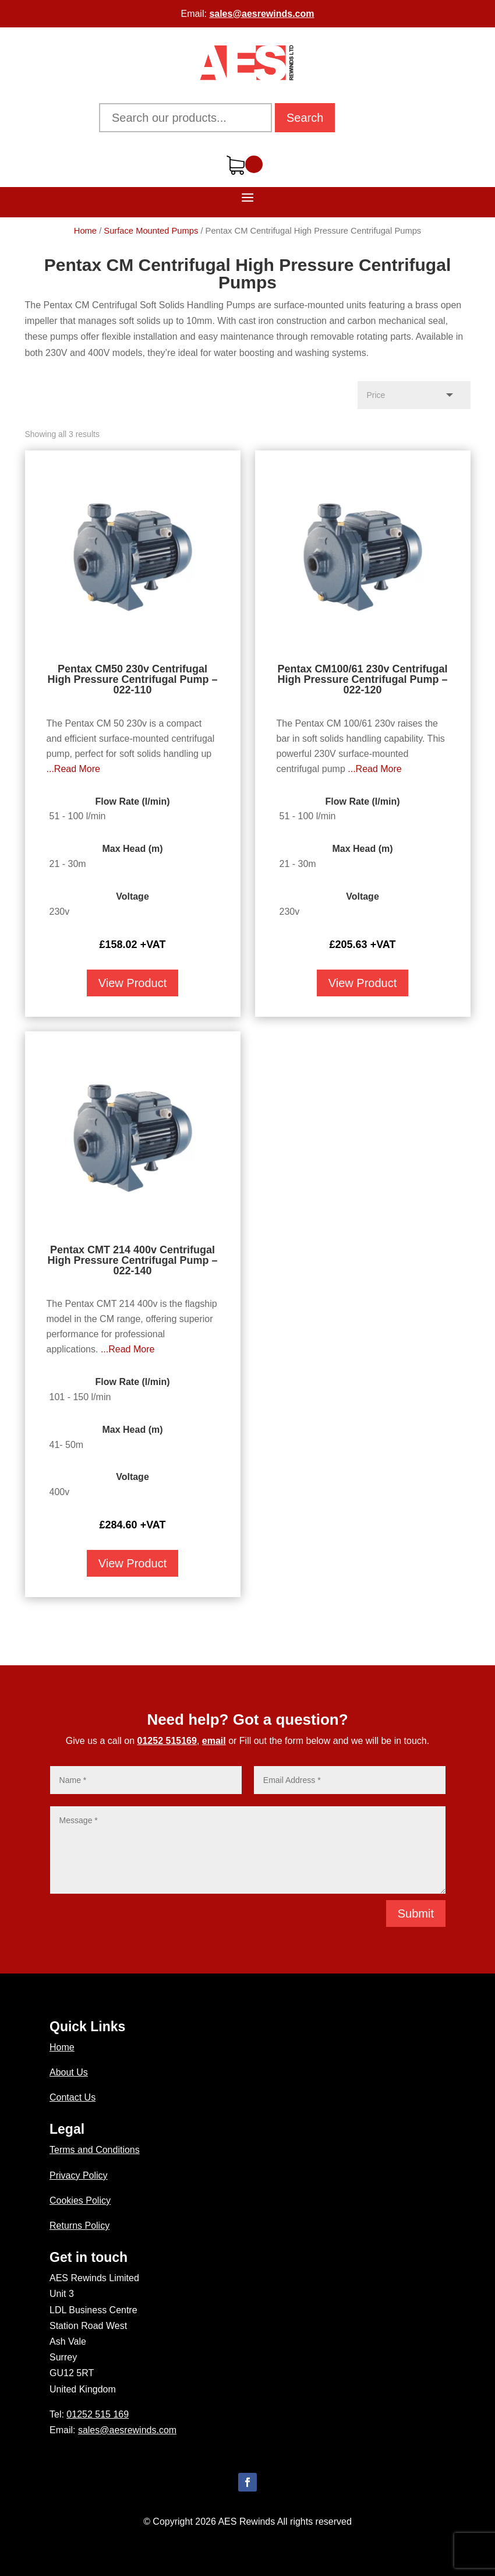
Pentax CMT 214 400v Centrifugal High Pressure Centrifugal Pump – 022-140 (132, 1260)
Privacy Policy (79, 2175)
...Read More (73, 769)
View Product (132, 983)
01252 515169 (167, 1741)
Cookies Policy (80, 2200)
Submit (416, 1913)
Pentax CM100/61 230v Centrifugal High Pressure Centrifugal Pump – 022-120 (362, 679)
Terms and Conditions (95, 2150)
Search (305, 117)
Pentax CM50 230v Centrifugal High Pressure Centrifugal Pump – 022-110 (132, 679)
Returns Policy (79, 2225)
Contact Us (73, 2097)
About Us (69, 2072)
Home (85, 230)
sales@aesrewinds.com (261, 14)
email (214, 1741)
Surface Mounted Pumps (151, 230)
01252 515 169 (97, 2414)
